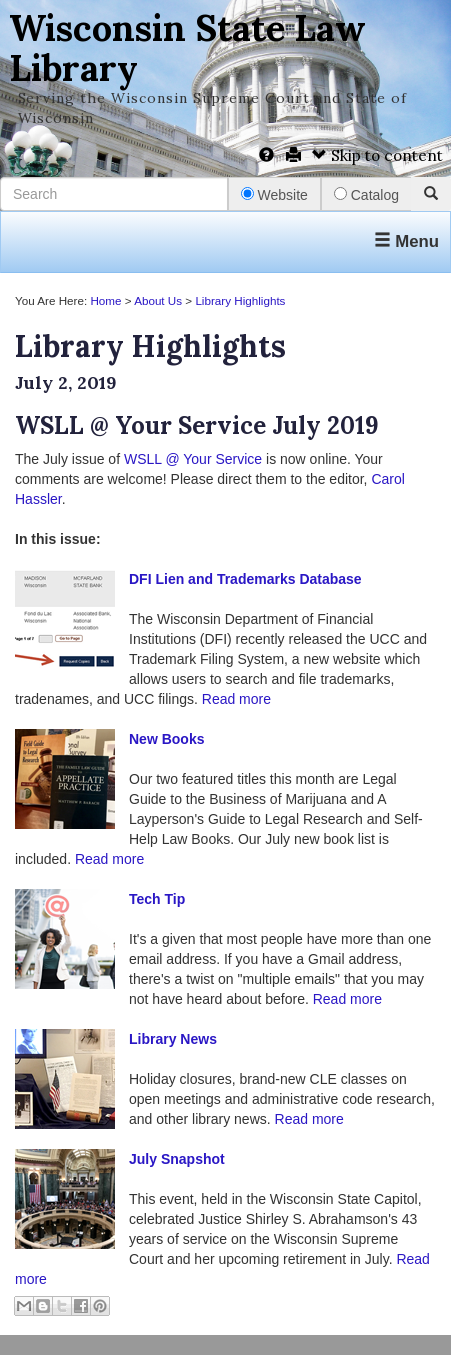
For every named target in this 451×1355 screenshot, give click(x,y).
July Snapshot (177, 1159)
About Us (158, 300)
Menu (406, 241)
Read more (236, 699)
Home (105, 300)
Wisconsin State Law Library (187, 48)
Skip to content (377, 155)
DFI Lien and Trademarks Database (245, 579)
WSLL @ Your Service (193, 459)
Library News (173, 1039)
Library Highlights (240, 300)
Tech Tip (157, 899)
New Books (166, 739)
